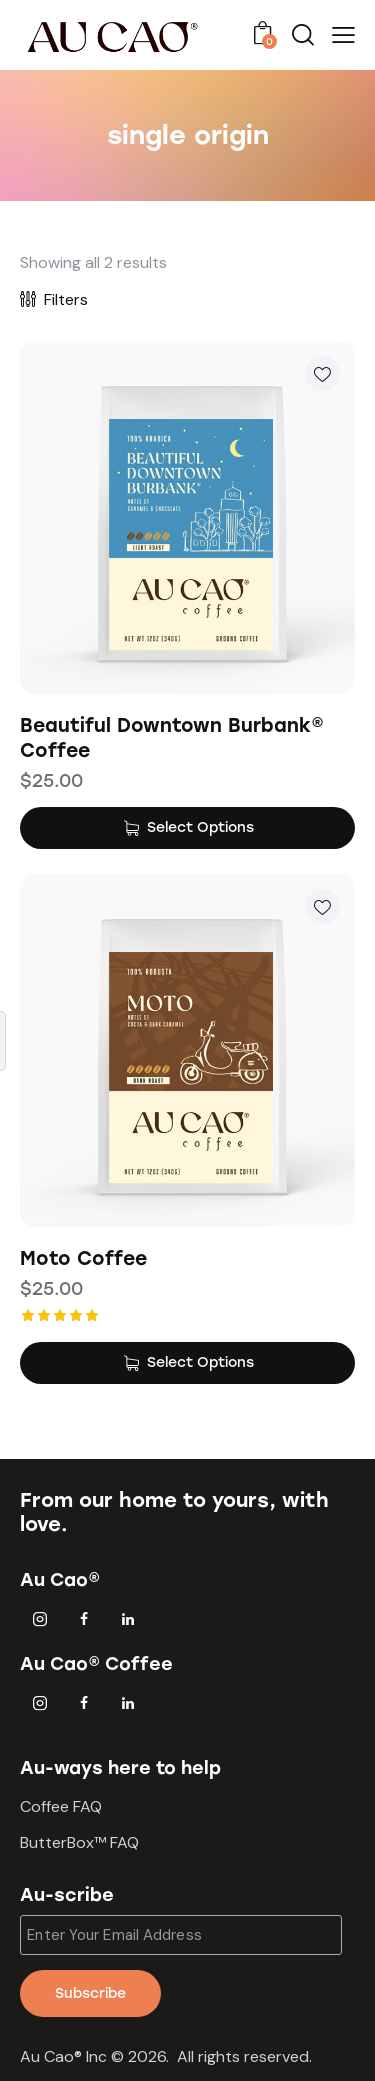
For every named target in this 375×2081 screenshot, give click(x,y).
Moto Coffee (83, 1258)
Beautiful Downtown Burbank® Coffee (172, 738)
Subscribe (90, 1993)
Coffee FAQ (61, 1806)
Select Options (200, 827)
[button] (343, 35)
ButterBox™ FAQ (79, 1842)
